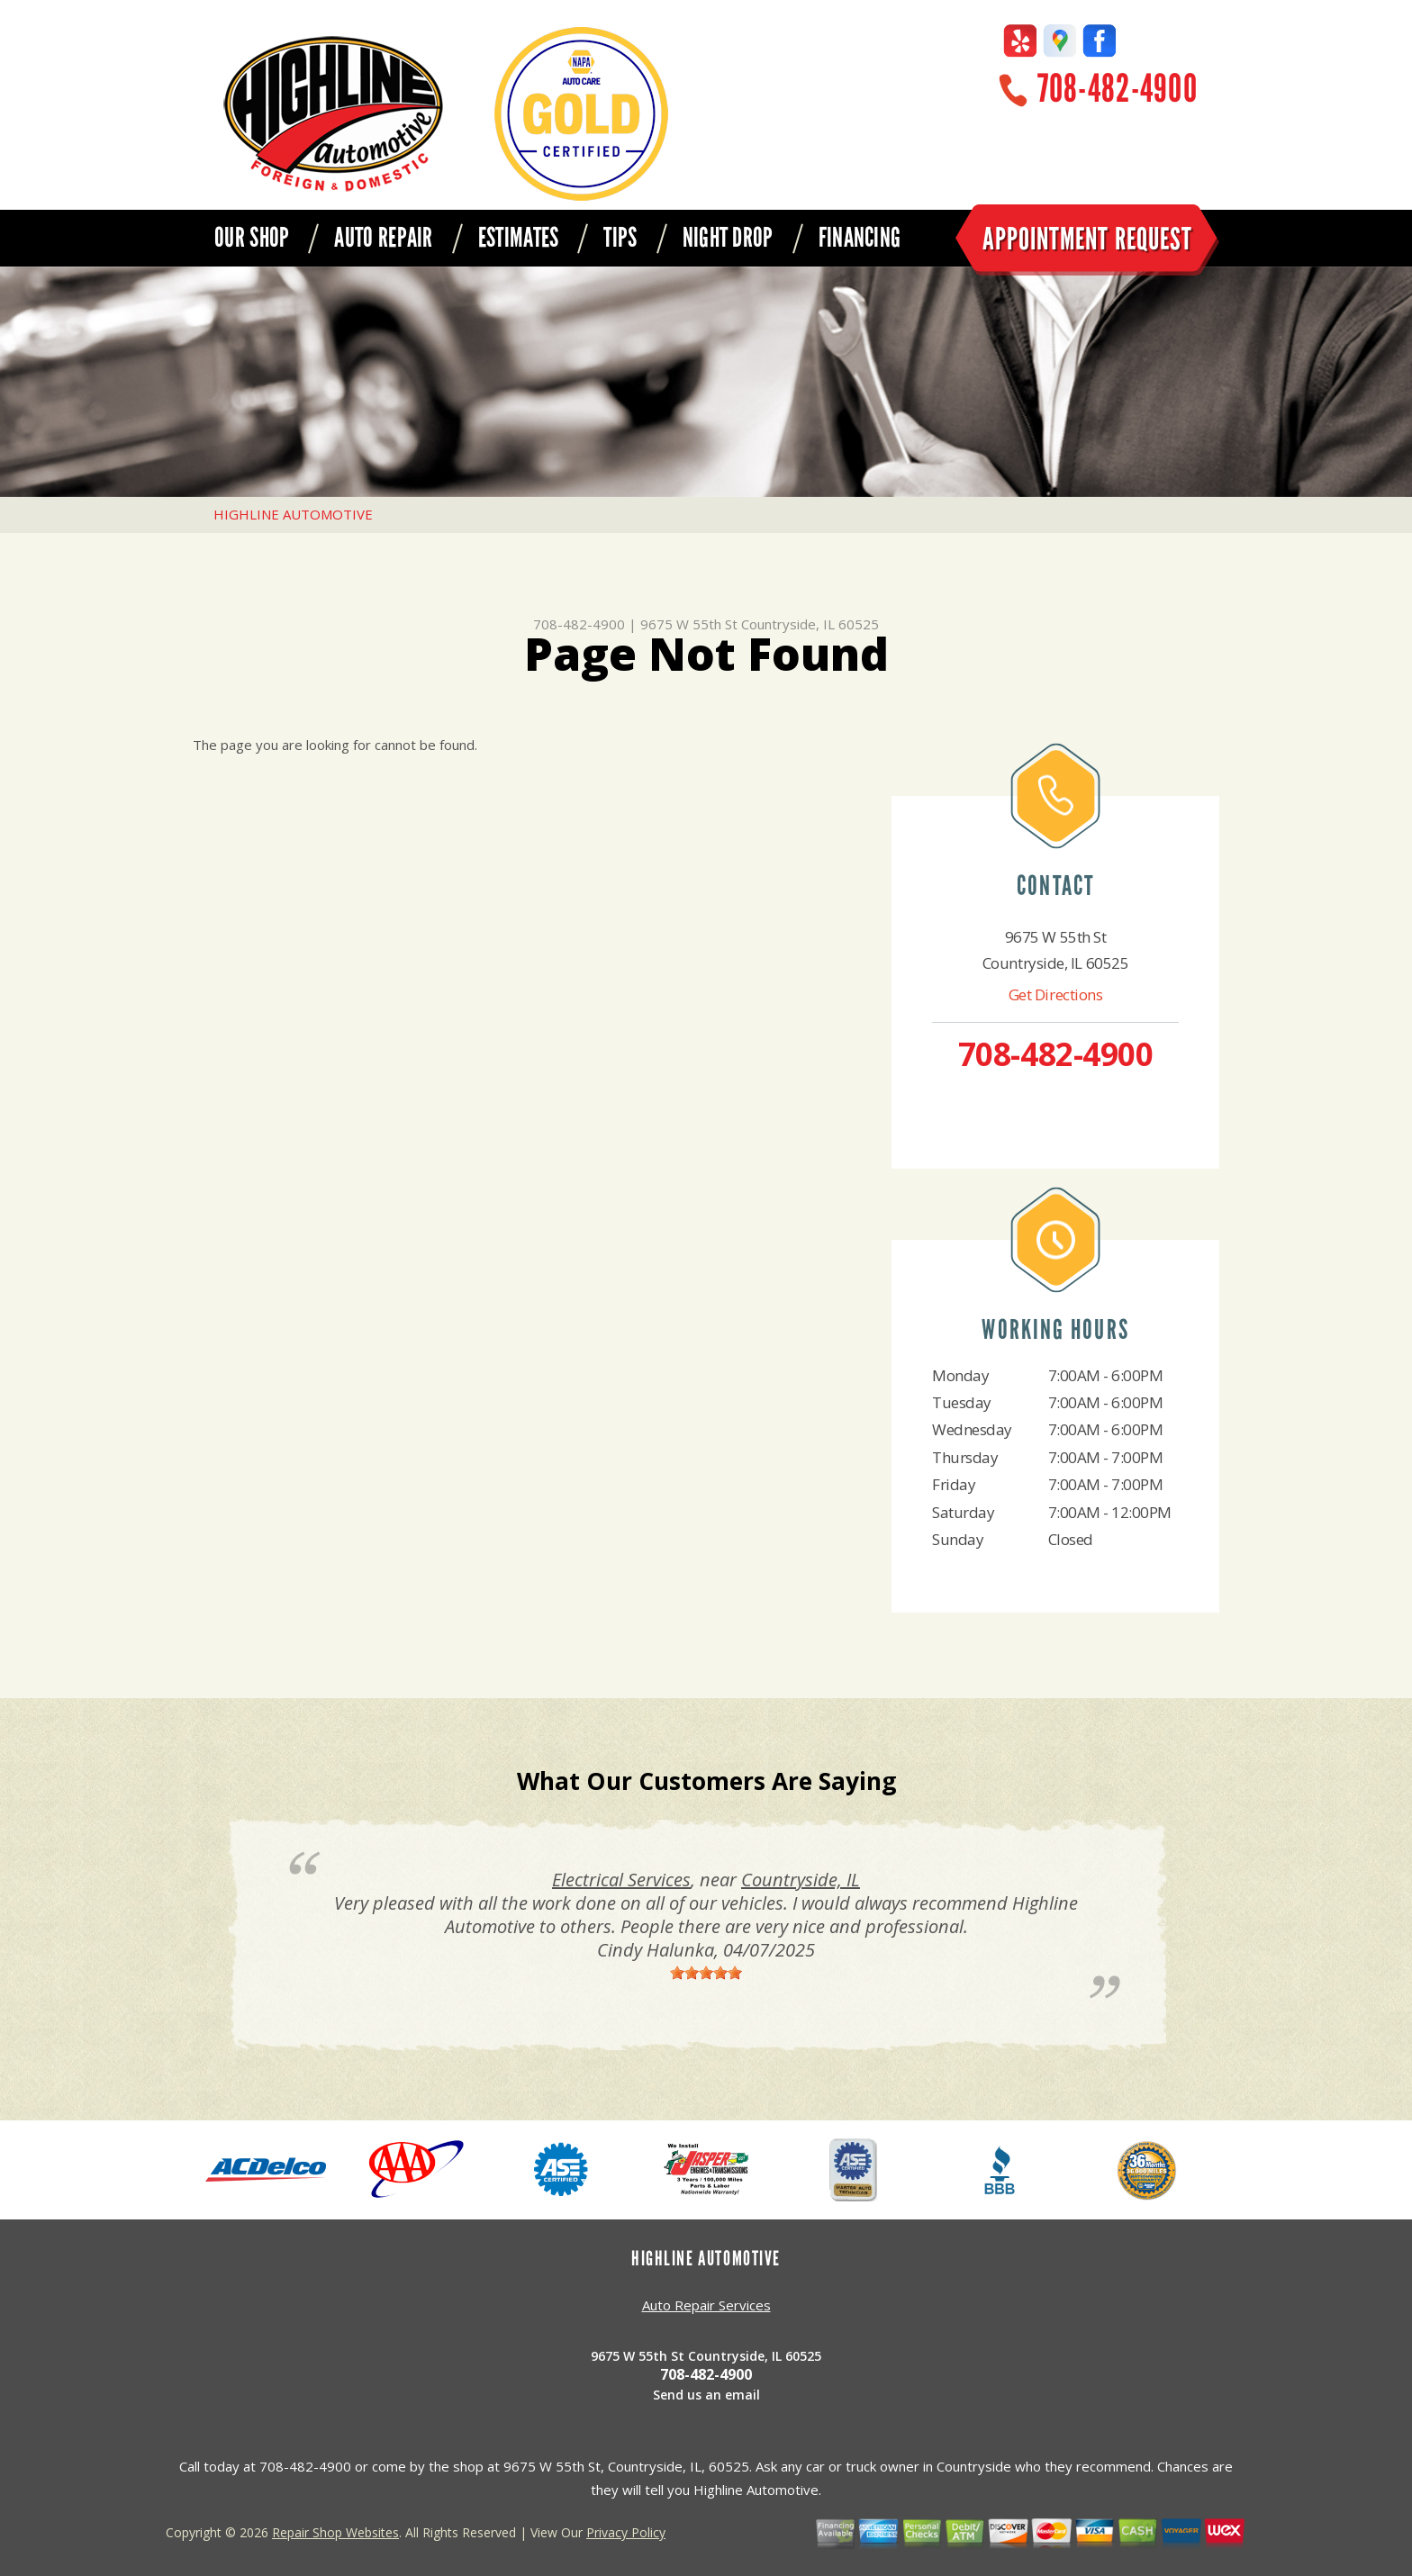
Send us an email (706, 2394)
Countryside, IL (800, 1879)
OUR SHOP (251, 237)
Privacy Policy (625, 2532)
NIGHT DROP (728, 237)
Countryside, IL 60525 (810, 624)
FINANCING (860, 237)
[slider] (706, 1973)
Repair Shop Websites (335, 2532)
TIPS (620, 237)
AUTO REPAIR (383, 237)
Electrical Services (621, 1879)
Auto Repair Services (706, 2305)
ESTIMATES (518, 237)
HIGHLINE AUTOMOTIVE (293, 514)
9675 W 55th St (689, 624)
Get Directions (1056, 994)
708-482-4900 (1117, 89)
